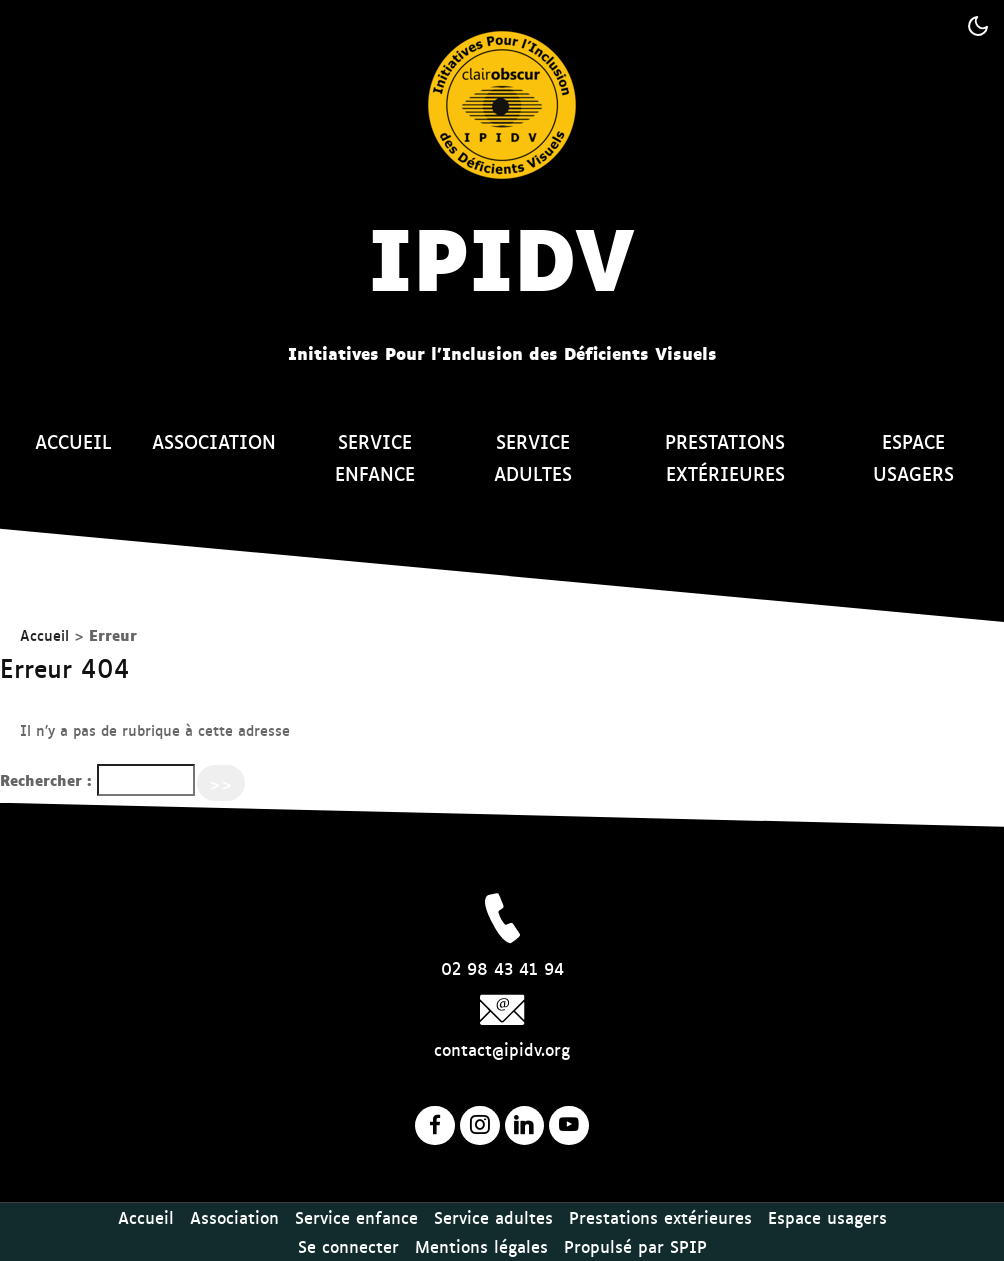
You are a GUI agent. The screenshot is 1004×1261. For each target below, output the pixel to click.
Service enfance (375, 457)
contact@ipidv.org (502, 1049)
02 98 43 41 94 (502, 968)
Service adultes (533, 457)
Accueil (73, 441)
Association (214, 441)
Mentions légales (481, 1246)
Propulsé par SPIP (635, 1246)
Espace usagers (913, 457)
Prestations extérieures (725, 457)
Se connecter (348, 1246)
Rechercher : (46, 779)
